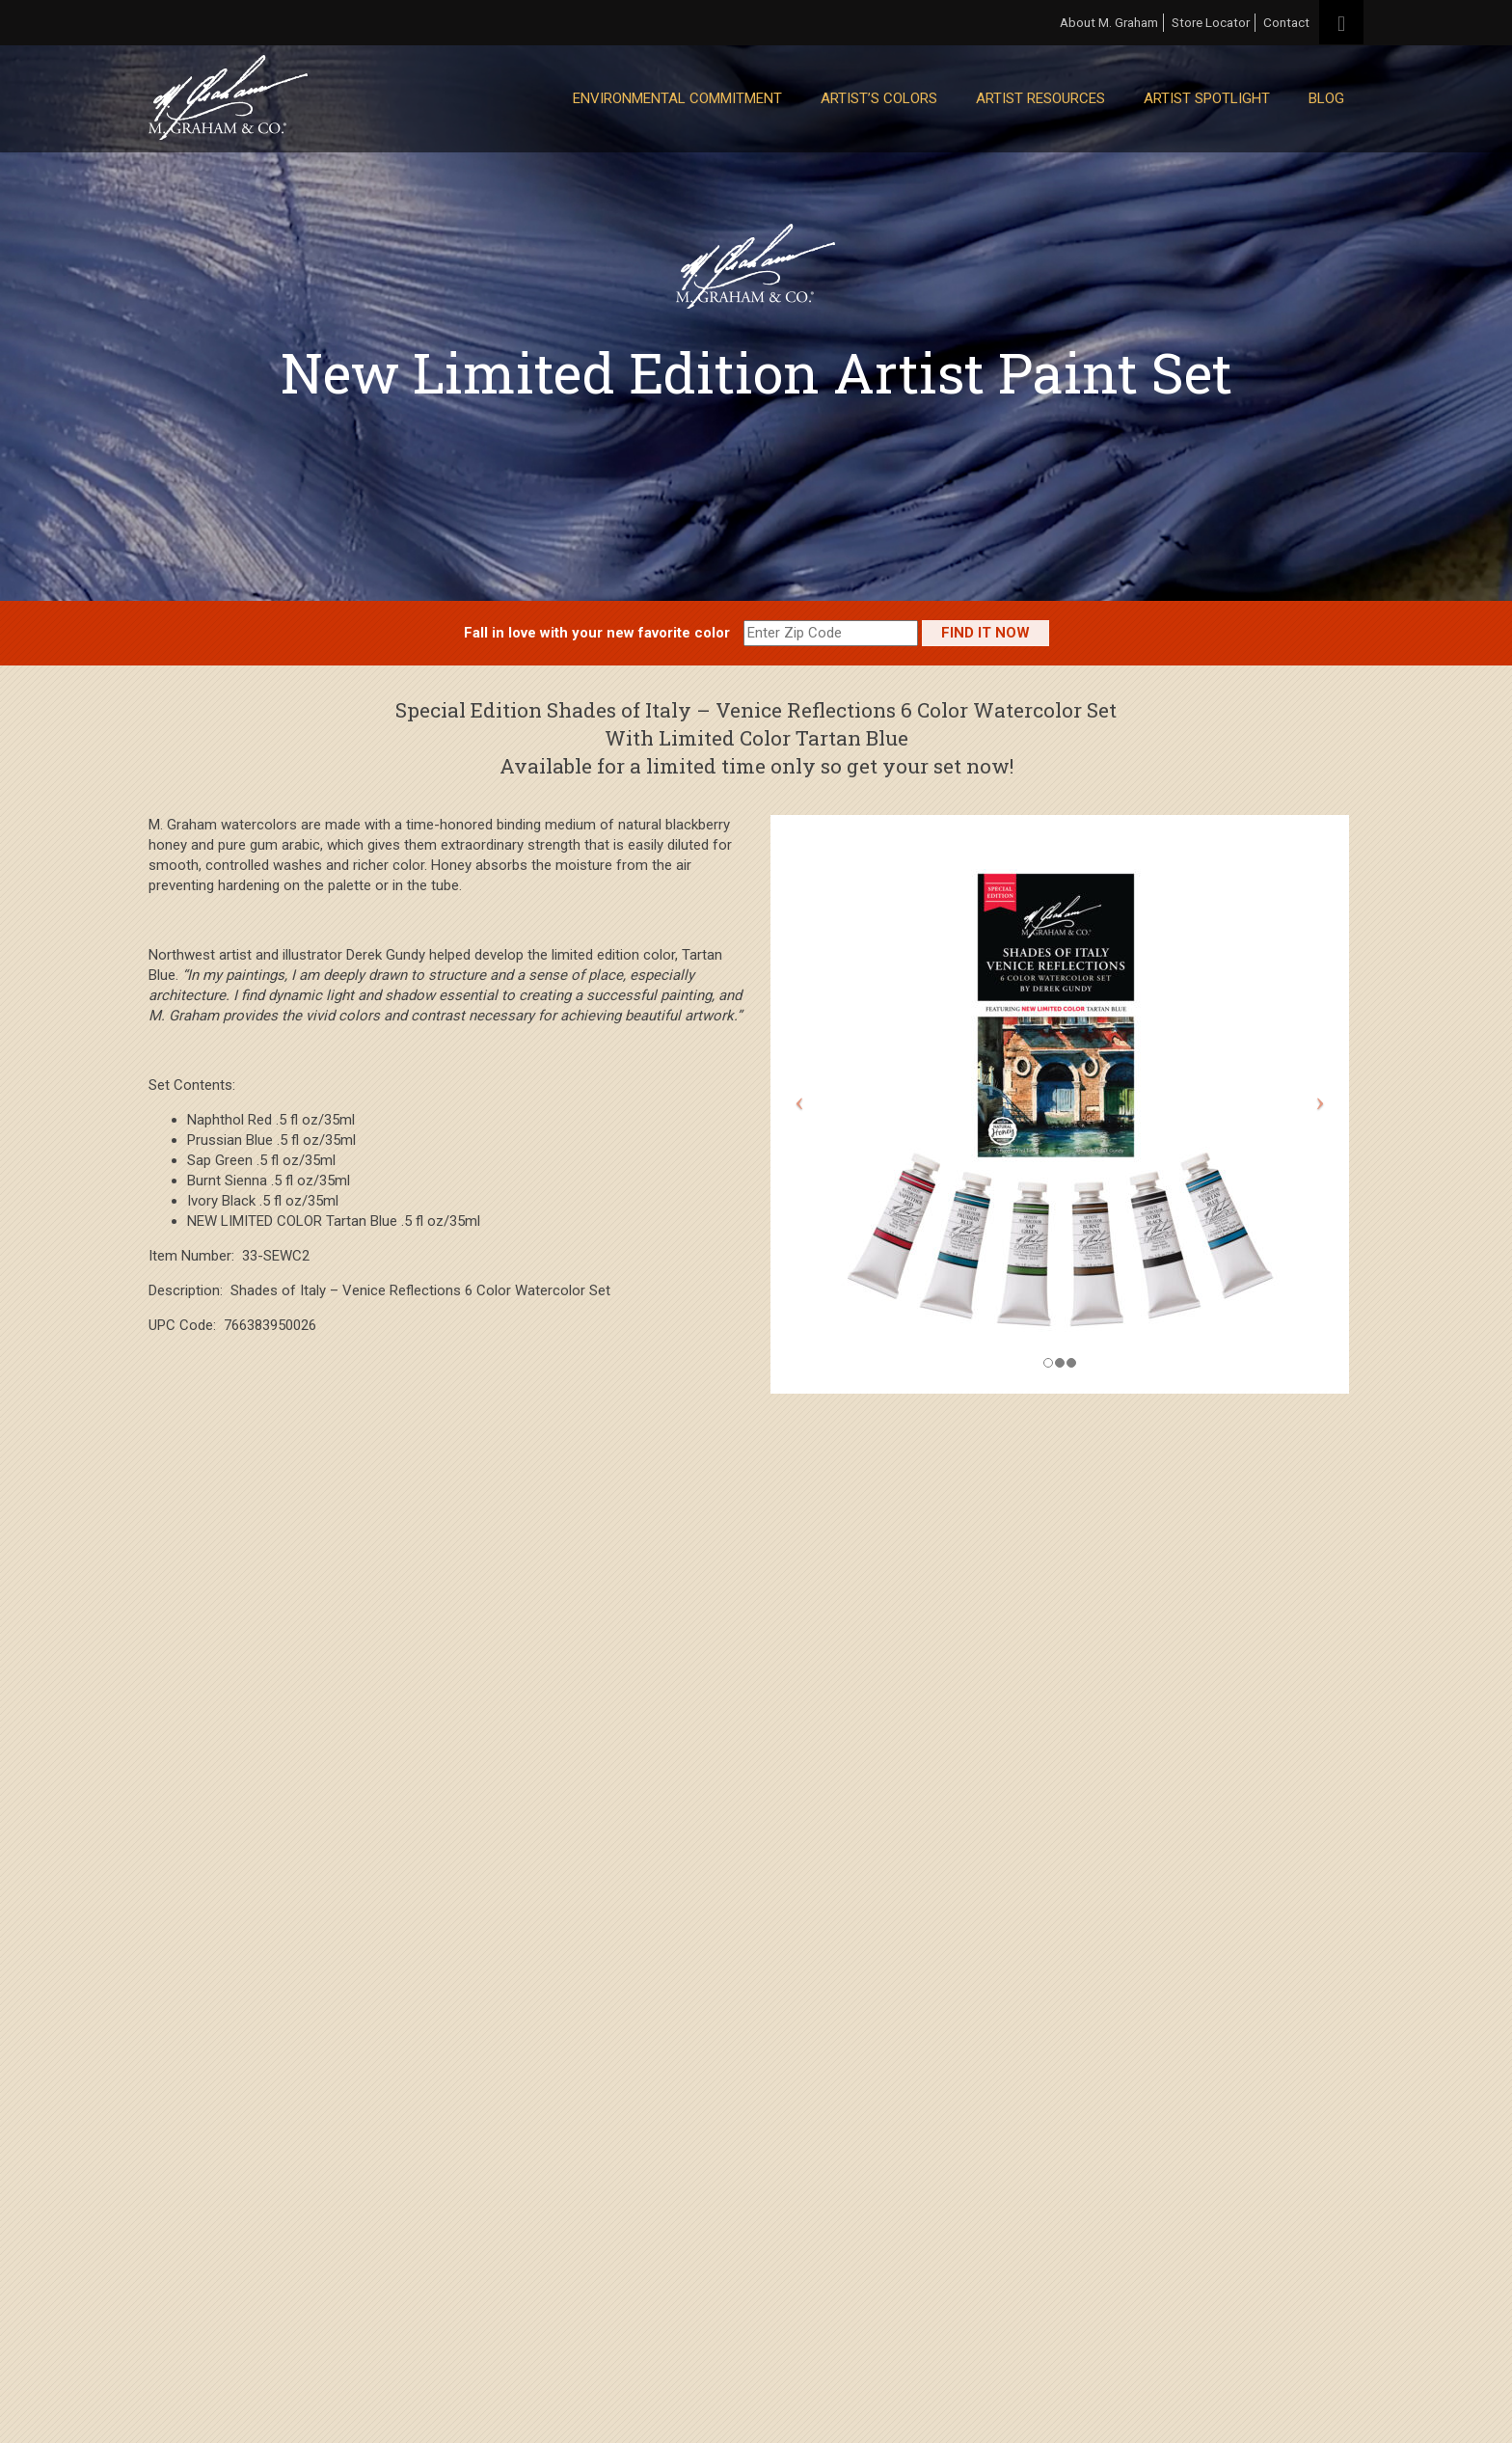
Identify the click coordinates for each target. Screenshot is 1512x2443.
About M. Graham (1109, 22)
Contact (1286, 22)
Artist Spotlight (1207, 98)
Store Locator (1211, 22)
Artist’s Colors (879, 98)
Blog (1326, 98)
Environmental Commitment (677, 98)
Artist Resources (1040, 98)
